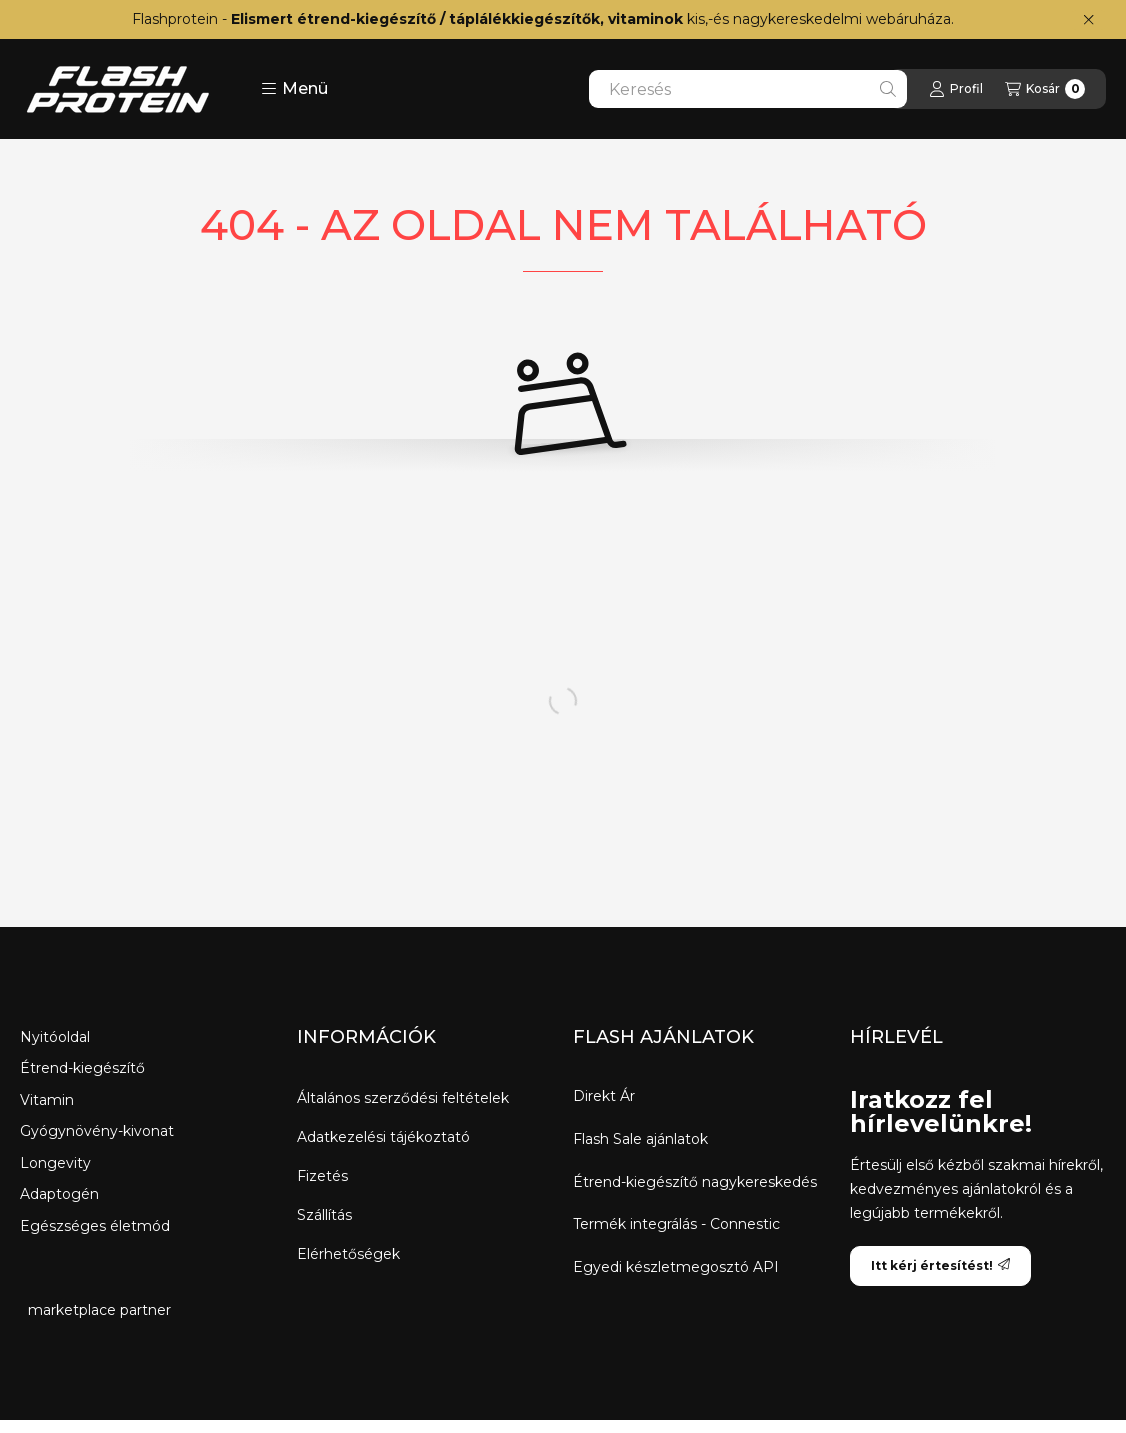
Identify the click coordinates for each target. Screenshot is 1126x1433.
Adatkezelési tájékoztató (383, 1137)
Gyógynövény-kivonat (97, 1131)
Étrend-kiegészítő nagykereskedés (695, 1182)
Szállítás (324, 1215)
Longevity (55, 1163)
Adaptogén (59, 1194)
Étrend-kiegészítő (82, 1068)
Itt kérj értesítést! (940, 1265)
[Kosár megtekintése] (1045, 89)
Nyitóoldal (55, 1037)
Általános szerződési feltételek (403, 1098)
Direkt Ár (604, 1096)
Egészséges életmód (95, 1226)
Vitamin (47, 1100)
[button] (294, 89)
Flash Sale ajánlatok (640, 1139)
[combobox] (748, 89)
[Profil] (956, 89)
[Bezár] (1088, 20)
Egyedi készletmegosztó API (676, 1267)
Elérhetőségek (348, 1254)
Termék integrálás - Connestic (676, 1224)
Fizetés (322, 1176)
